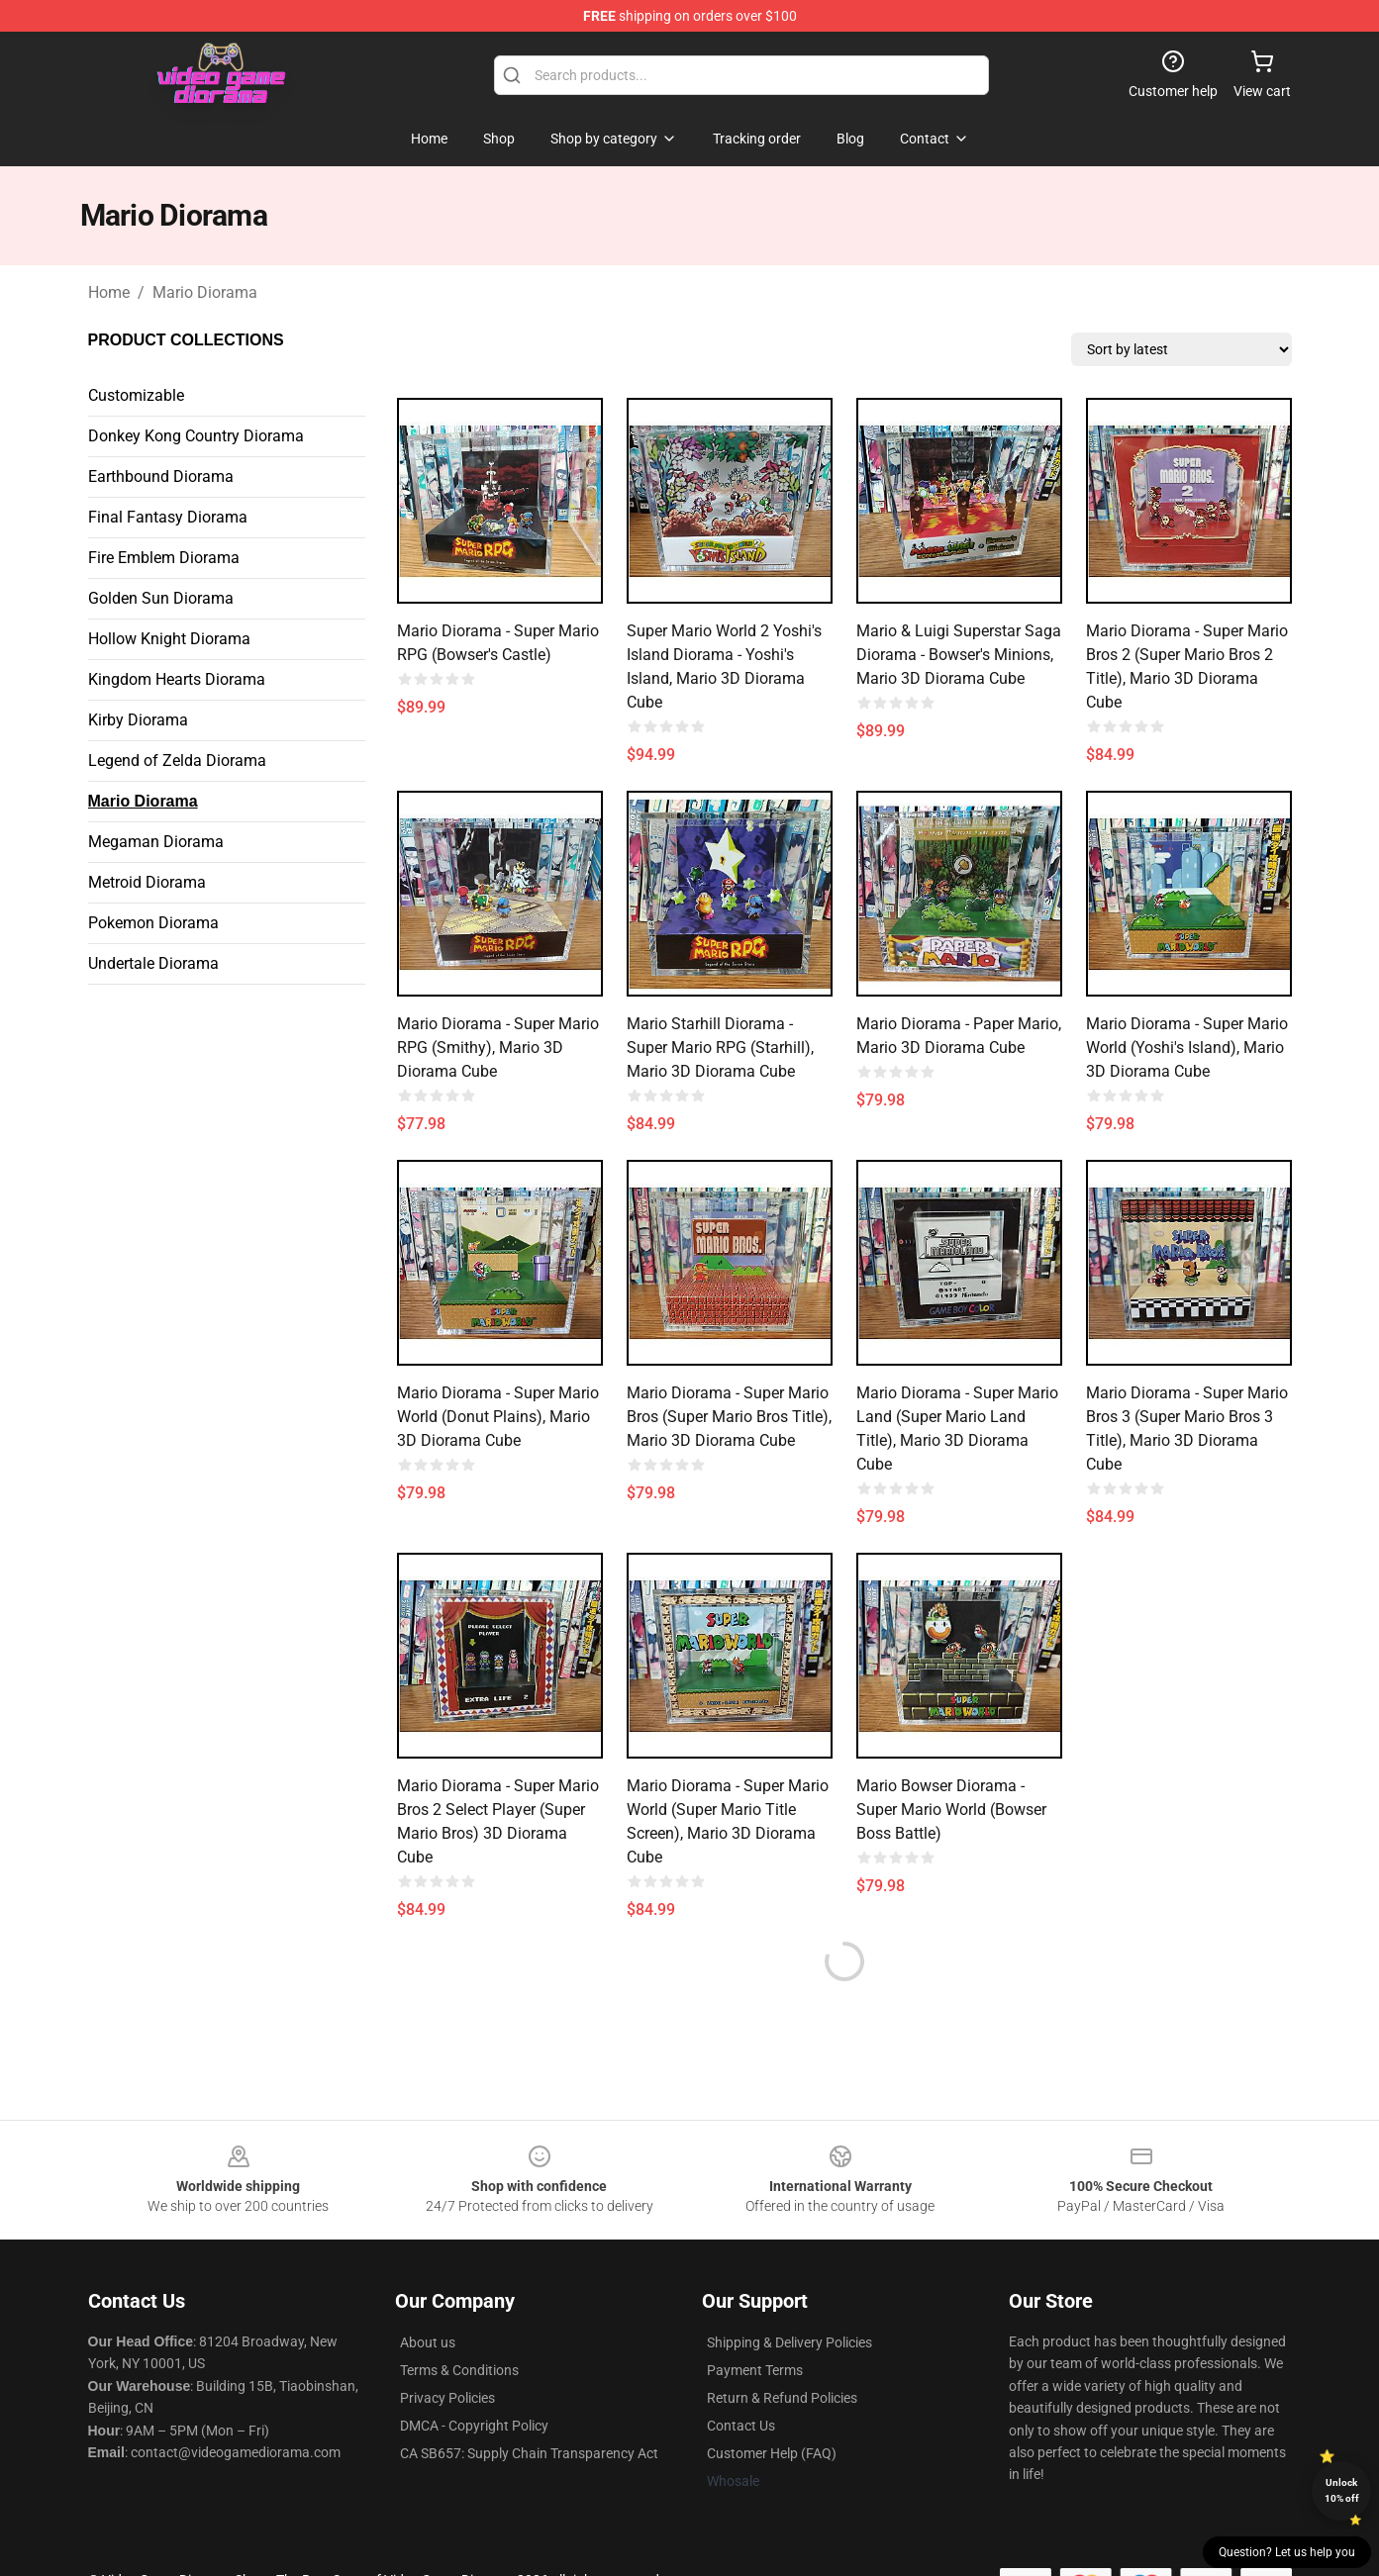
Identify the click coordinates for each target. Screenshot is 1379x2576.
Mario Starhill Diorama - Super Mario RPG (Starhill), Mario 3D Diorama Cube (720, 1047)
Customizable (136, 395)
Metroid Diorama (147, 882)
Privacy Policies (447, 2398)
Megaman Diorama (156, 841)
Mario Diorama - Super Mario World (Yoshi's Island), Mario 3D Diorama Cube (1187, 1047)
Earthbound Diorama (161, 476)
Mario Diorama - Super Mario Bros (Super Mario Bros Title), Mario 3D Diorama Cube (729, 1416)
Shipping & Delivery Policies (789, 2342)
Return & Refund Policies (782, 2398)
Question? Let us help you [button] (1287, 2552)
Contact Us (741, 2425)
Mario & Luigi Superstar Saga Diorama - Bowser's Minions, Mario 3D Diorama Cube (958, 654)
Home (109, 292)
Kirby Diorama (138, 720)
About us (427, 2342)
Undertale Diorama (153, 963)
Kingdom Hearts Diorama (176, 679)
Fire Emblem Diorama (164, 557)
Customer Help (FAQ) (772, 2453)
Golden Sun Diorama (161, 598)
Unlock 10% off (1342, 2490)
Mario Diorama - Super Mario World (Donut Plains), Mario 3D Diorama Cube (498, 1416)
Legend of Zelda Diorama (177, 760)
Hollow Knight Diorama (169, 638)
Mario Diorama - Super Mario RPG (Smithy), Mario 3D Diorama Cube (498, 1047)
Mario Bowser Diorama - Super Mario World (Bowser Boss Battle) (951, 1809)
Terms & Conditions (459, 2370)
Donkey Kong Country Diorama (196, 436)
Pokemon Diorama (153, 922)
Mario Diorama (204, 292)
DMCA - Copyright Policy (474, 2425)
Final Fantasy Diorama (167, 517)
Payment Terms (755, 2370)
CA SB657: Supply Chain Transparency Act (529, 2453)
